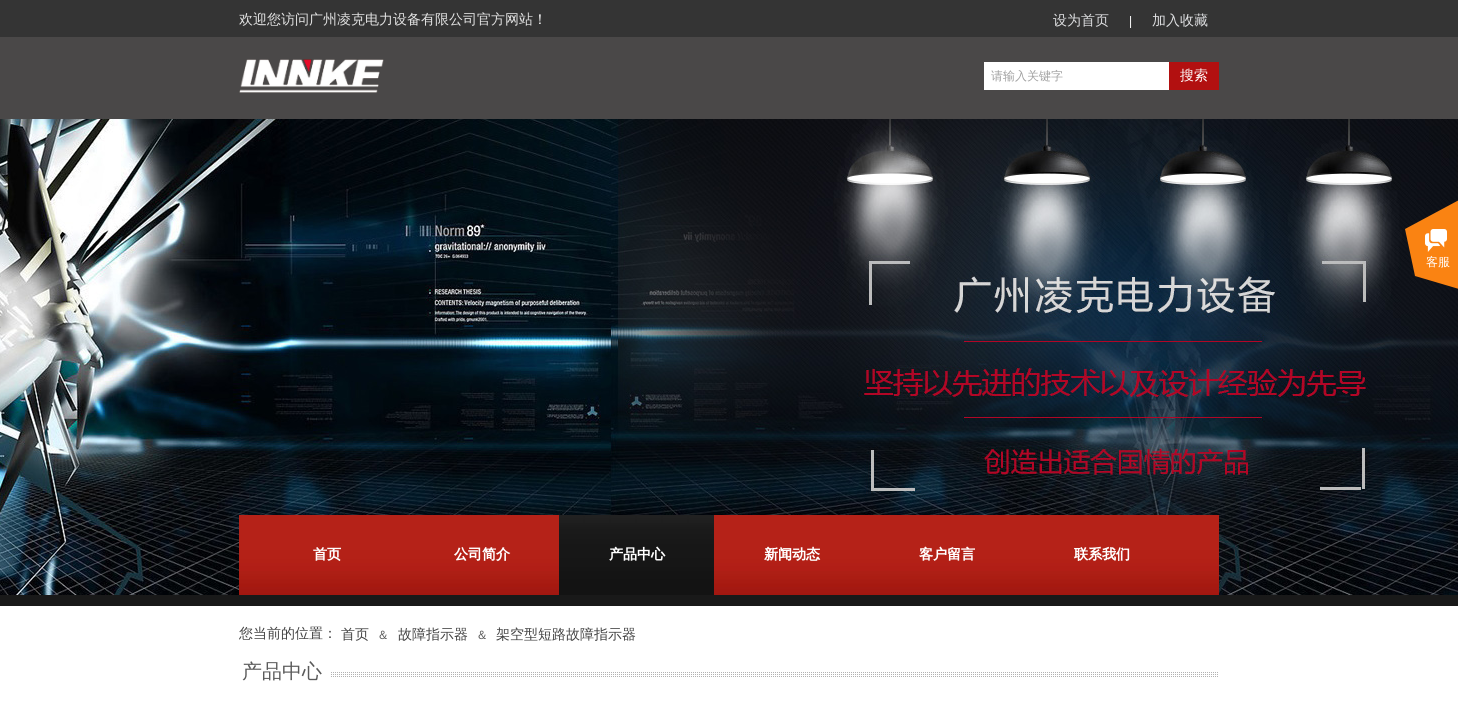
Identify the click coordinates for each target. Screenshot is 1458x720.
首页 (327, 554)
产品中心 (637, 554)
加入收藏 (1180, 20)
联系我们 (1102, 554)
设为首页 (1081, 20)
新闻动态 (792, 554)
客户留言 (947, 554)
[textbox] (1076, 76)
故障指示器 (433, 634)
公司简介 (482, 554)
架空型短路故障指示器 (566, 634)
